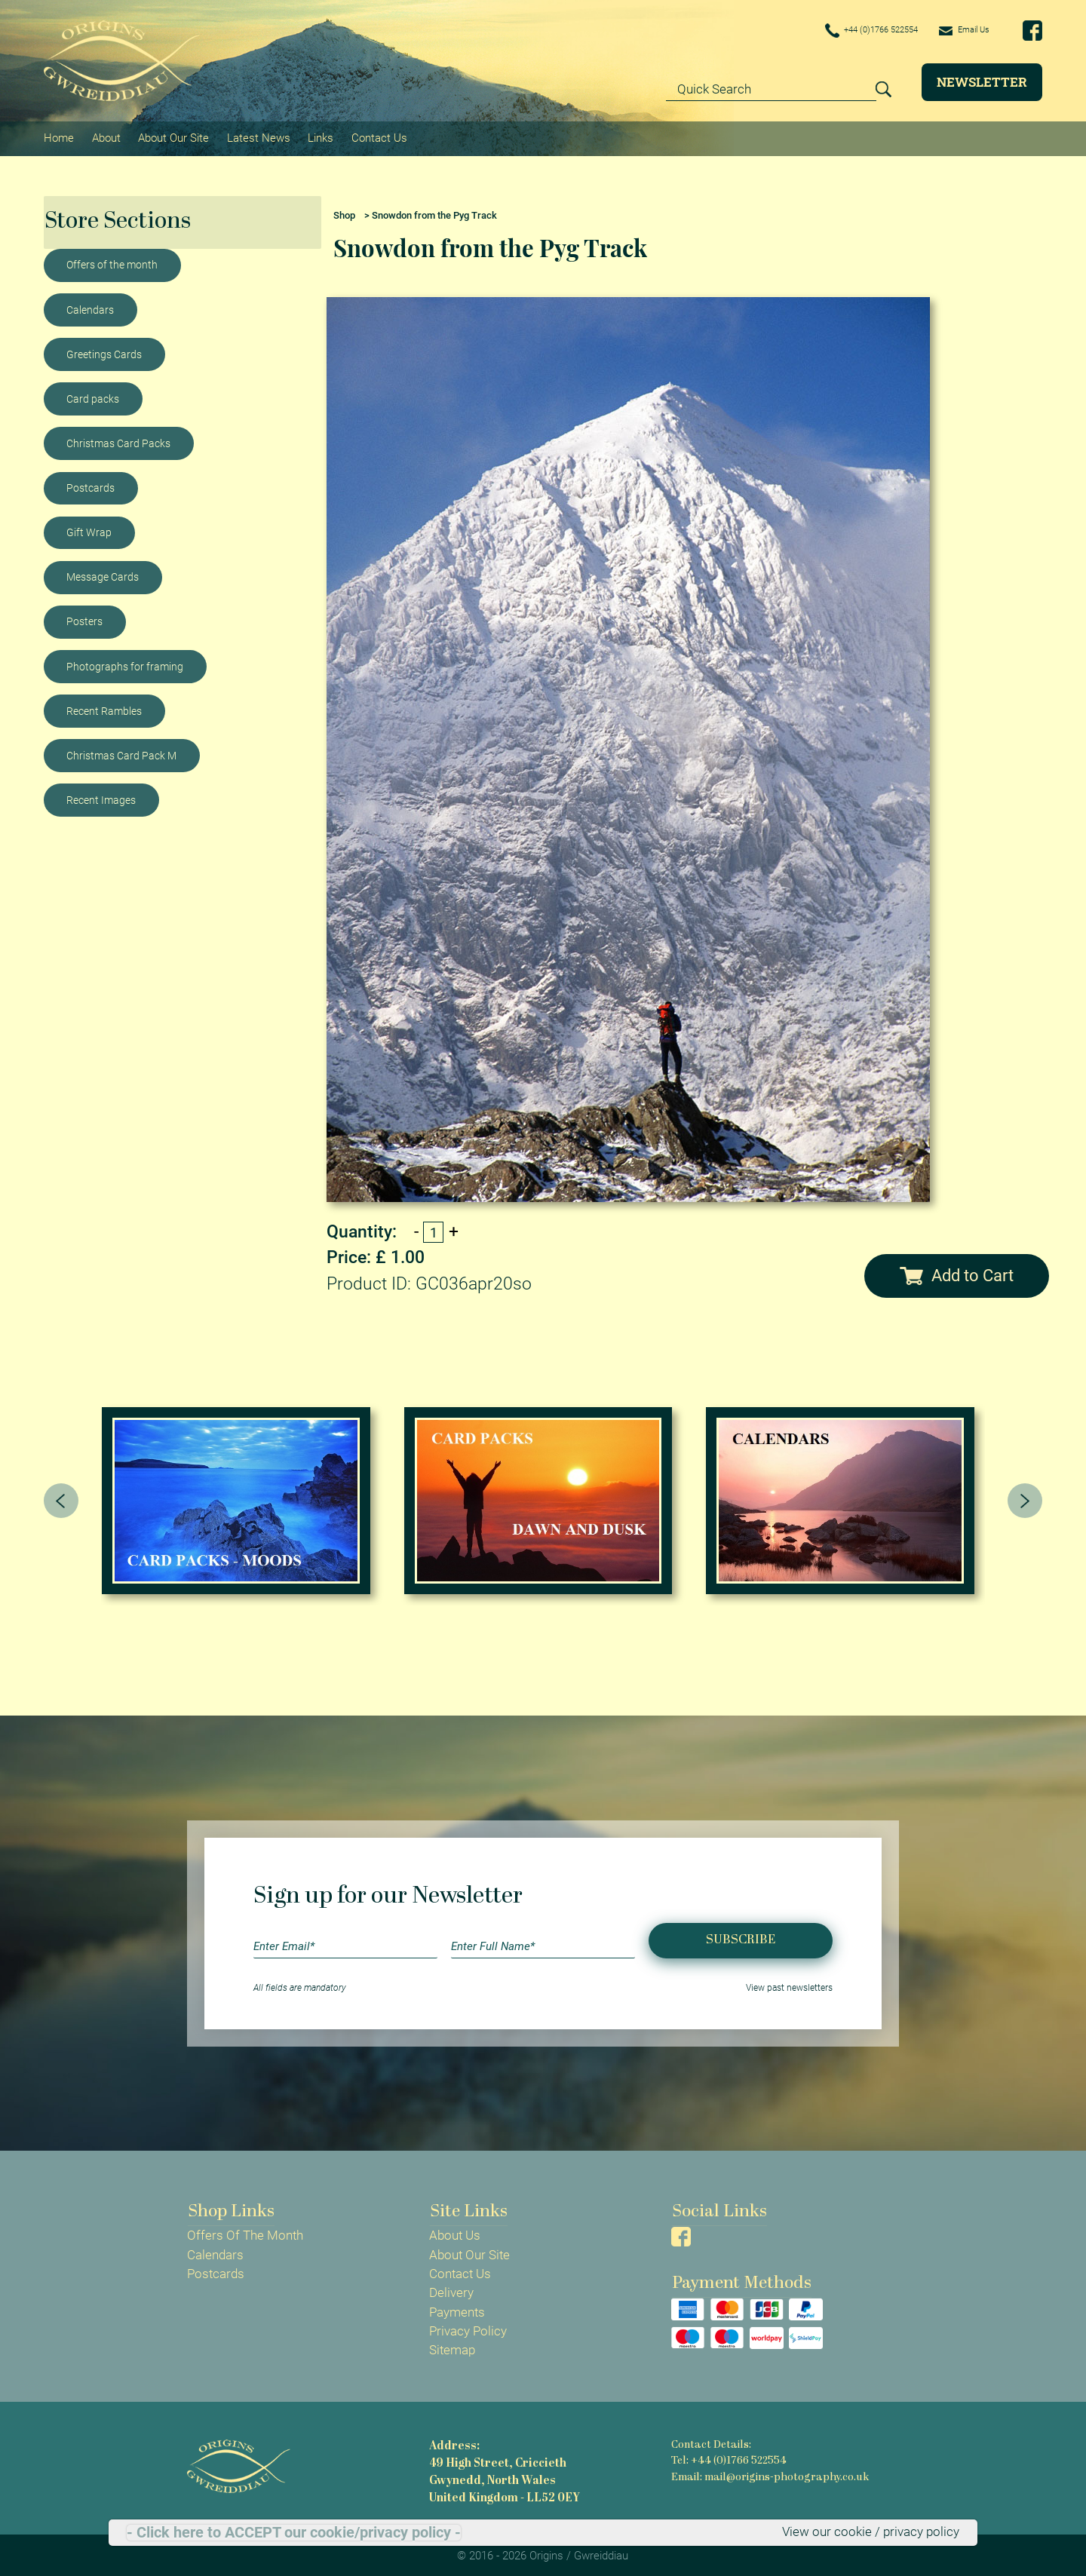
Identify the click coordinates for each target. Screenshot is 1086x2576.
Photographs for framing (124, 664)
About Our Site (172, 136)
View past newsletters (789, 1985)
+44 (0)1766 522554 (849, 31)
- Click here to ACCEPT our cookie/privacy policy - (294, 2532)
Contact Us (377, 136)
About (105, 136)
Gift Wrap (89, 529)
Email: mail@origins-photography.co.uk (768, 2473)
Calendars (90, 307)
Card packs (92, 396)
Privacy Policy (468, 2328)
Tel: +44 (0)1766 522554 (728, 2458)
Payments (457, 2309)
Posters (84, 619)
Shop (344, 212)
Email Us (959, 30)
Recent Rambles (104, 708)
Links (319, 136)
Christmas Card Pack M (121, 753)
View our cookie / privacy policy (870, 2532)
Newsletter (982, 81)
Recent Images (101, 797)
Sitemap (452, 2347)
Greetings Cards (104, 351)
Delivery (451, 2290)
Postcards (90, 485)
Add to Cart (957, 1272)
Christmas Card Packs (118, 440)
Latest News (257, 136)
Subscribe (740, 1937)
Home (59, 136)
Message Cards (102, 574)
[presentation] (61, 1497)
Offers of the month (112, 262)
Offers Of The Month (245, 2232)
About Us (454, 2232)
